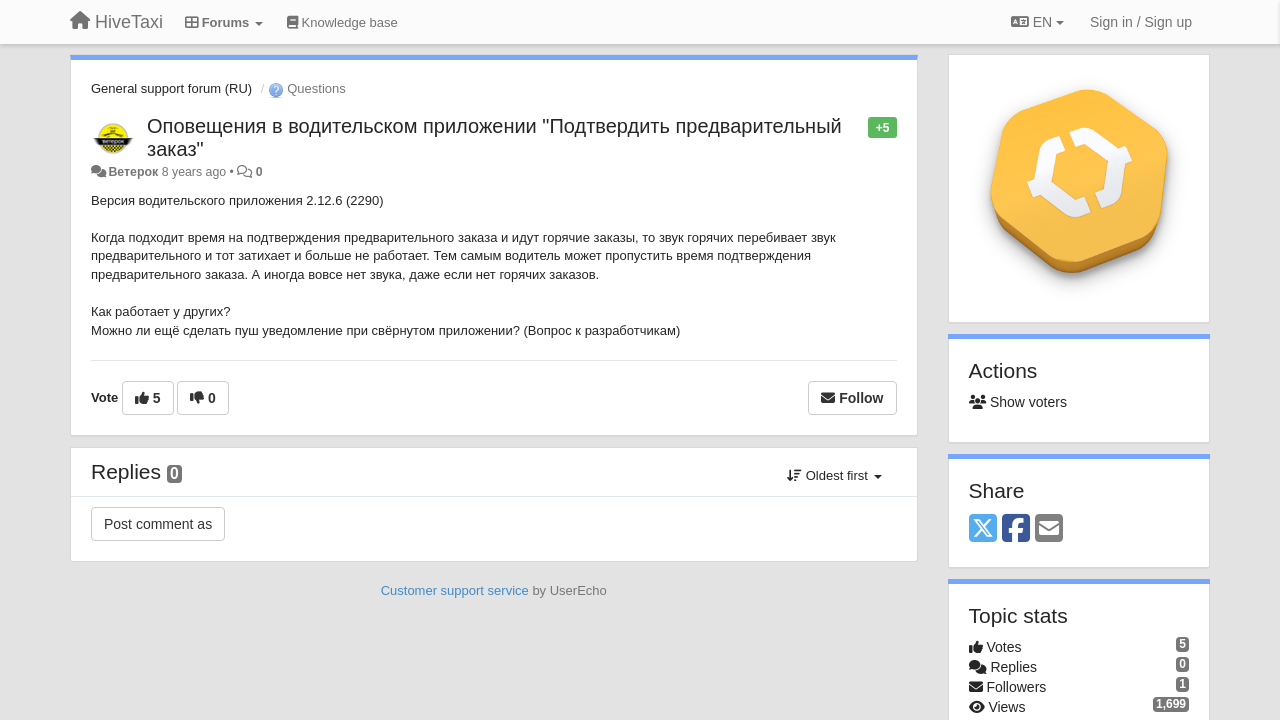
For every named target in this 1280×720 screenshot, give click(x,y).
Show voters (1018, 402)
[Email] (1049, 529)
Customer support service (455, 590)
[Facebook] (1016, 529)
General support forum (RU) (171, 88)
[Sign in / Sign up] (1141, 22)
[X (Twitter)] (983, 529)
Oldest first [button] (834, 475)
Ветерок (133, 172)
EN (1037, 22)
